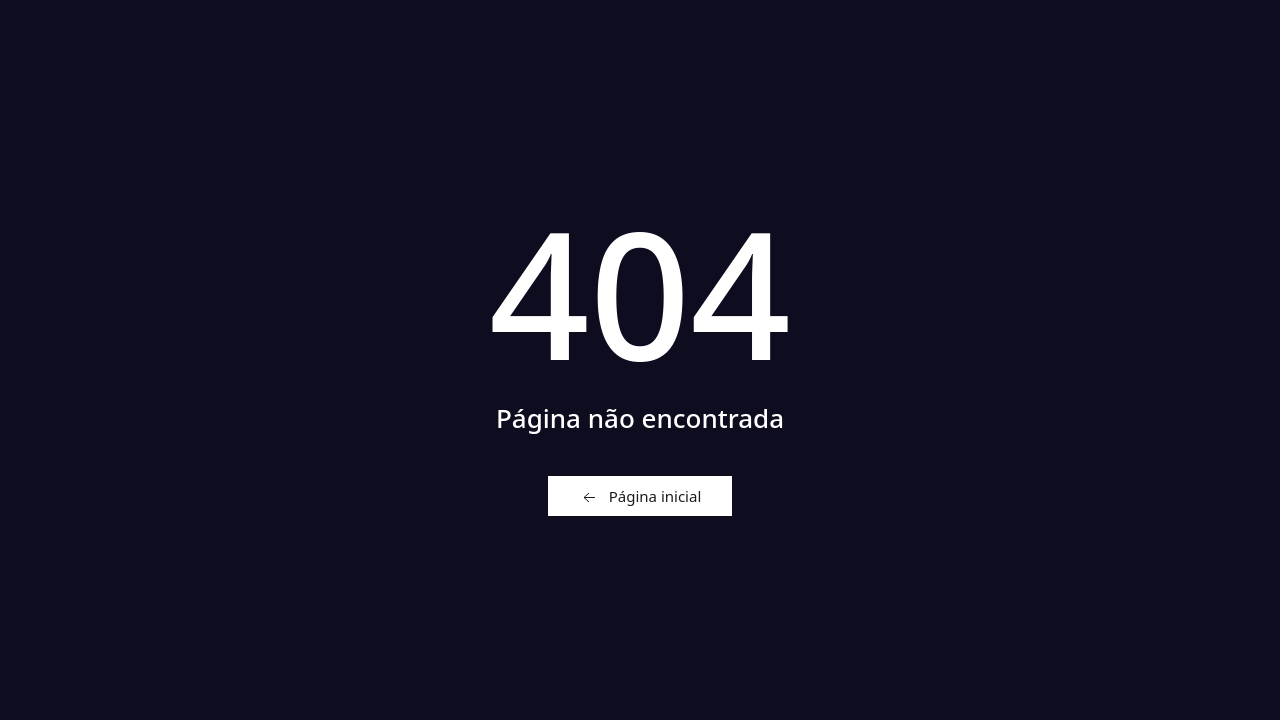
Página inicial (640, 497)
